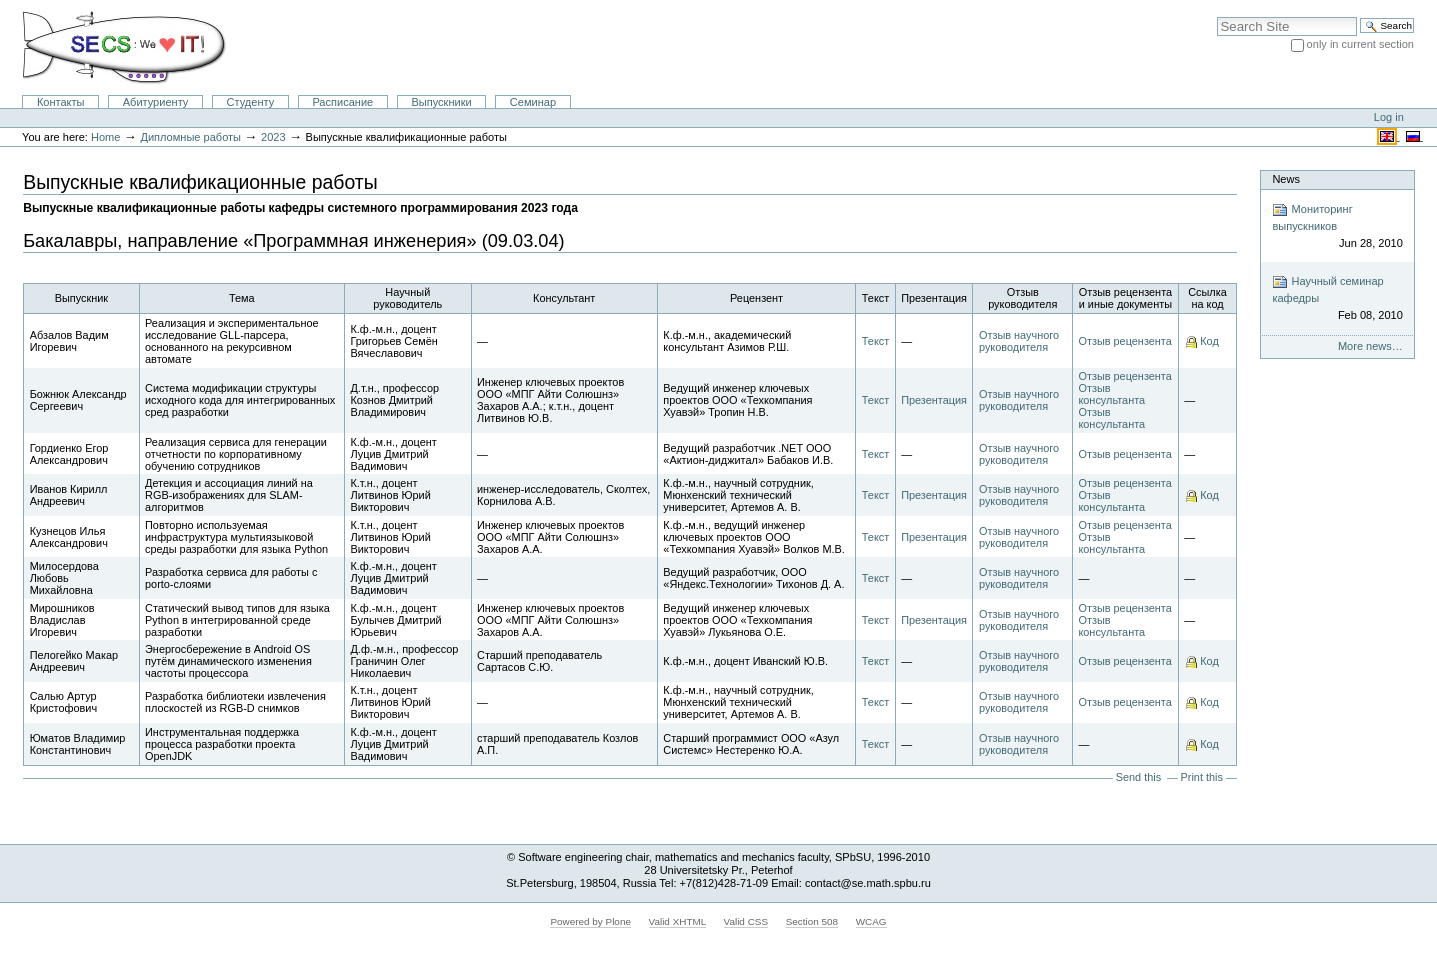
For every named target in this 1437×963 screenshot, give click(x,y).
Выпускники (441, 102)
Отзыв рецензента (1124, 341)
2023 (273, 137)
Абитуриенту (156, 102)
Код (1209, 341)
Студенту (251, 102)
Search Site (1216, 16)
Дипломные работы (190, 137)
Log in (1389, 117)
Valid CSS (746, 921)
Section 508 (812, 921)
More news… (1370, 346)
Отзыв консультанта (1111, 394)
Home (105, 137)
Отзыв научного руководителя (1019, 341)
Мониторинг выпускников (1337, 226)
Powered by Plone (590, 921)
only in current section (1360, 44)
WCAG (871, 921)
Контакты (61, 102)
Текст (875, 341)
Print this (1202, 777)
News (1286, 179)
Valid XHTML (677, 921)
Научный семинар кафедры (1337, 298)
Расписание (342, 102)
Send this (1138, 777)
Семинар (533, 102)
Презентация (934, 400)
